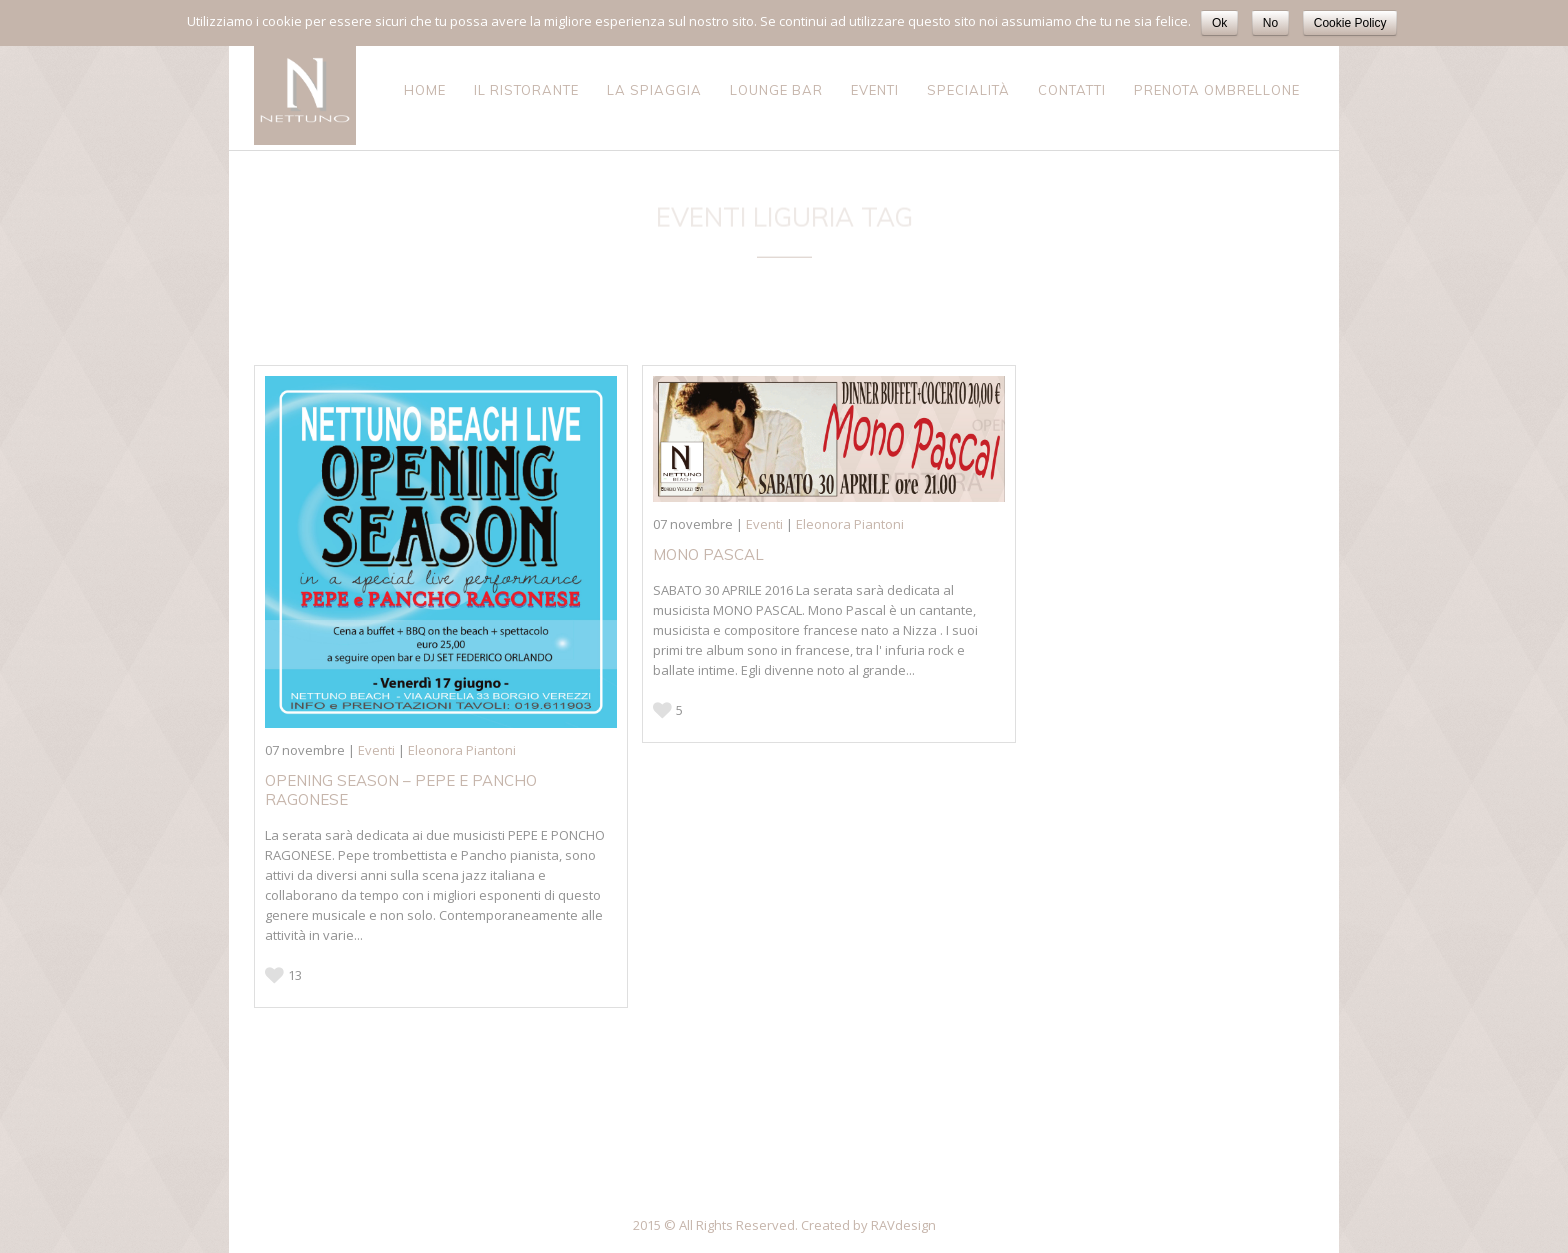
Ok (1219, 23)
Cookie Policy (1350, 23)
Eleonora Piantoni (462, 750)
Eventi (376, 750)
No (1270, 23)
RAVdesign (903, 1225)
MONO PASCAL (708, 554)
